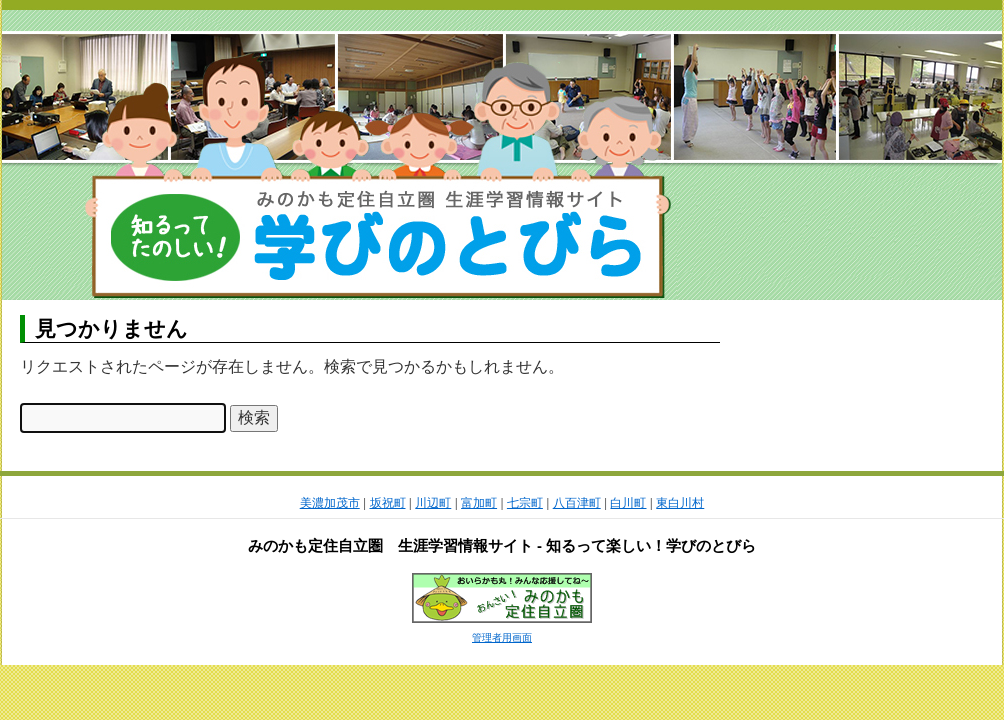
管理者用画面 (502, 637)
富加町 (479, 503)
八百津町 (577, 503)
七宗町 (525, 503)
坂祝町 (388, 503)
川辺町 (433, 503)
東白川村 (680, 503)
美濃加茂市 (330, 503)
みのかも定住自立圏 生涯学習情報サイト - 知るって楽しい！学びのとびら (502, 545)
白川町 (628, 503)
